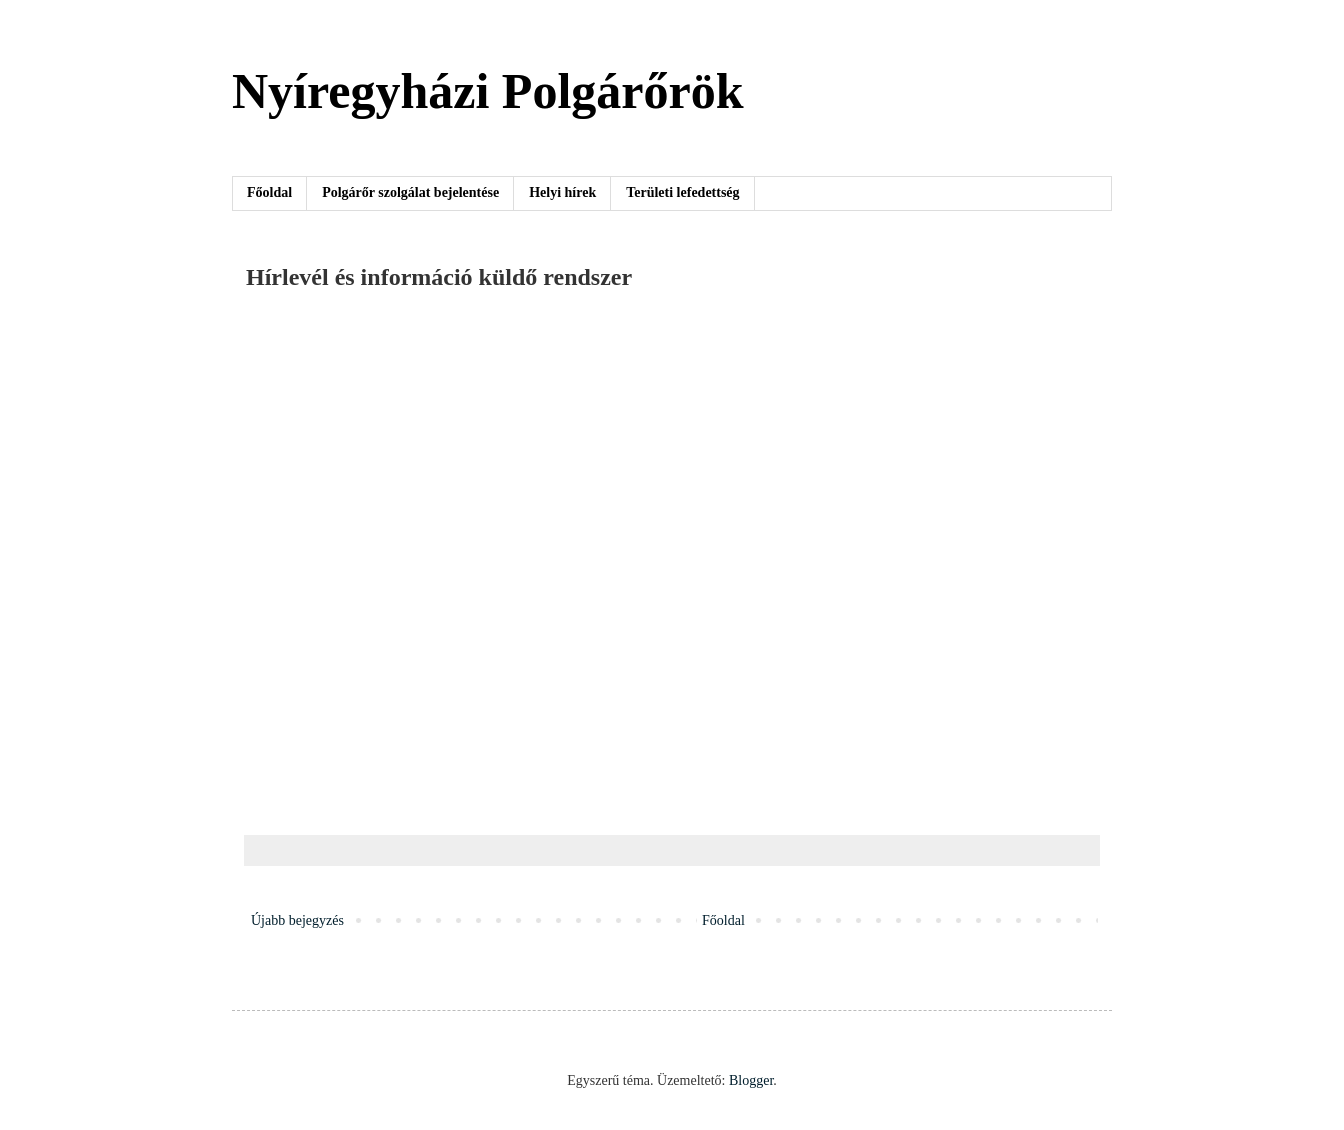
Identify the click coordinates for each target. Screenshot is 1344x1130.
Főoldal (269, 192)
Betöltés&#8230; (566, 560)
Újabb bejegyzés (297, 920)
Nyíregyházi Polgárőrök (488, 91)
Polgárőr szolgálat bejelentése (410, 192)
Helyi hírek (562, 192)
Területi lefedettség (682, 192)
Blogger (751, 1080)
